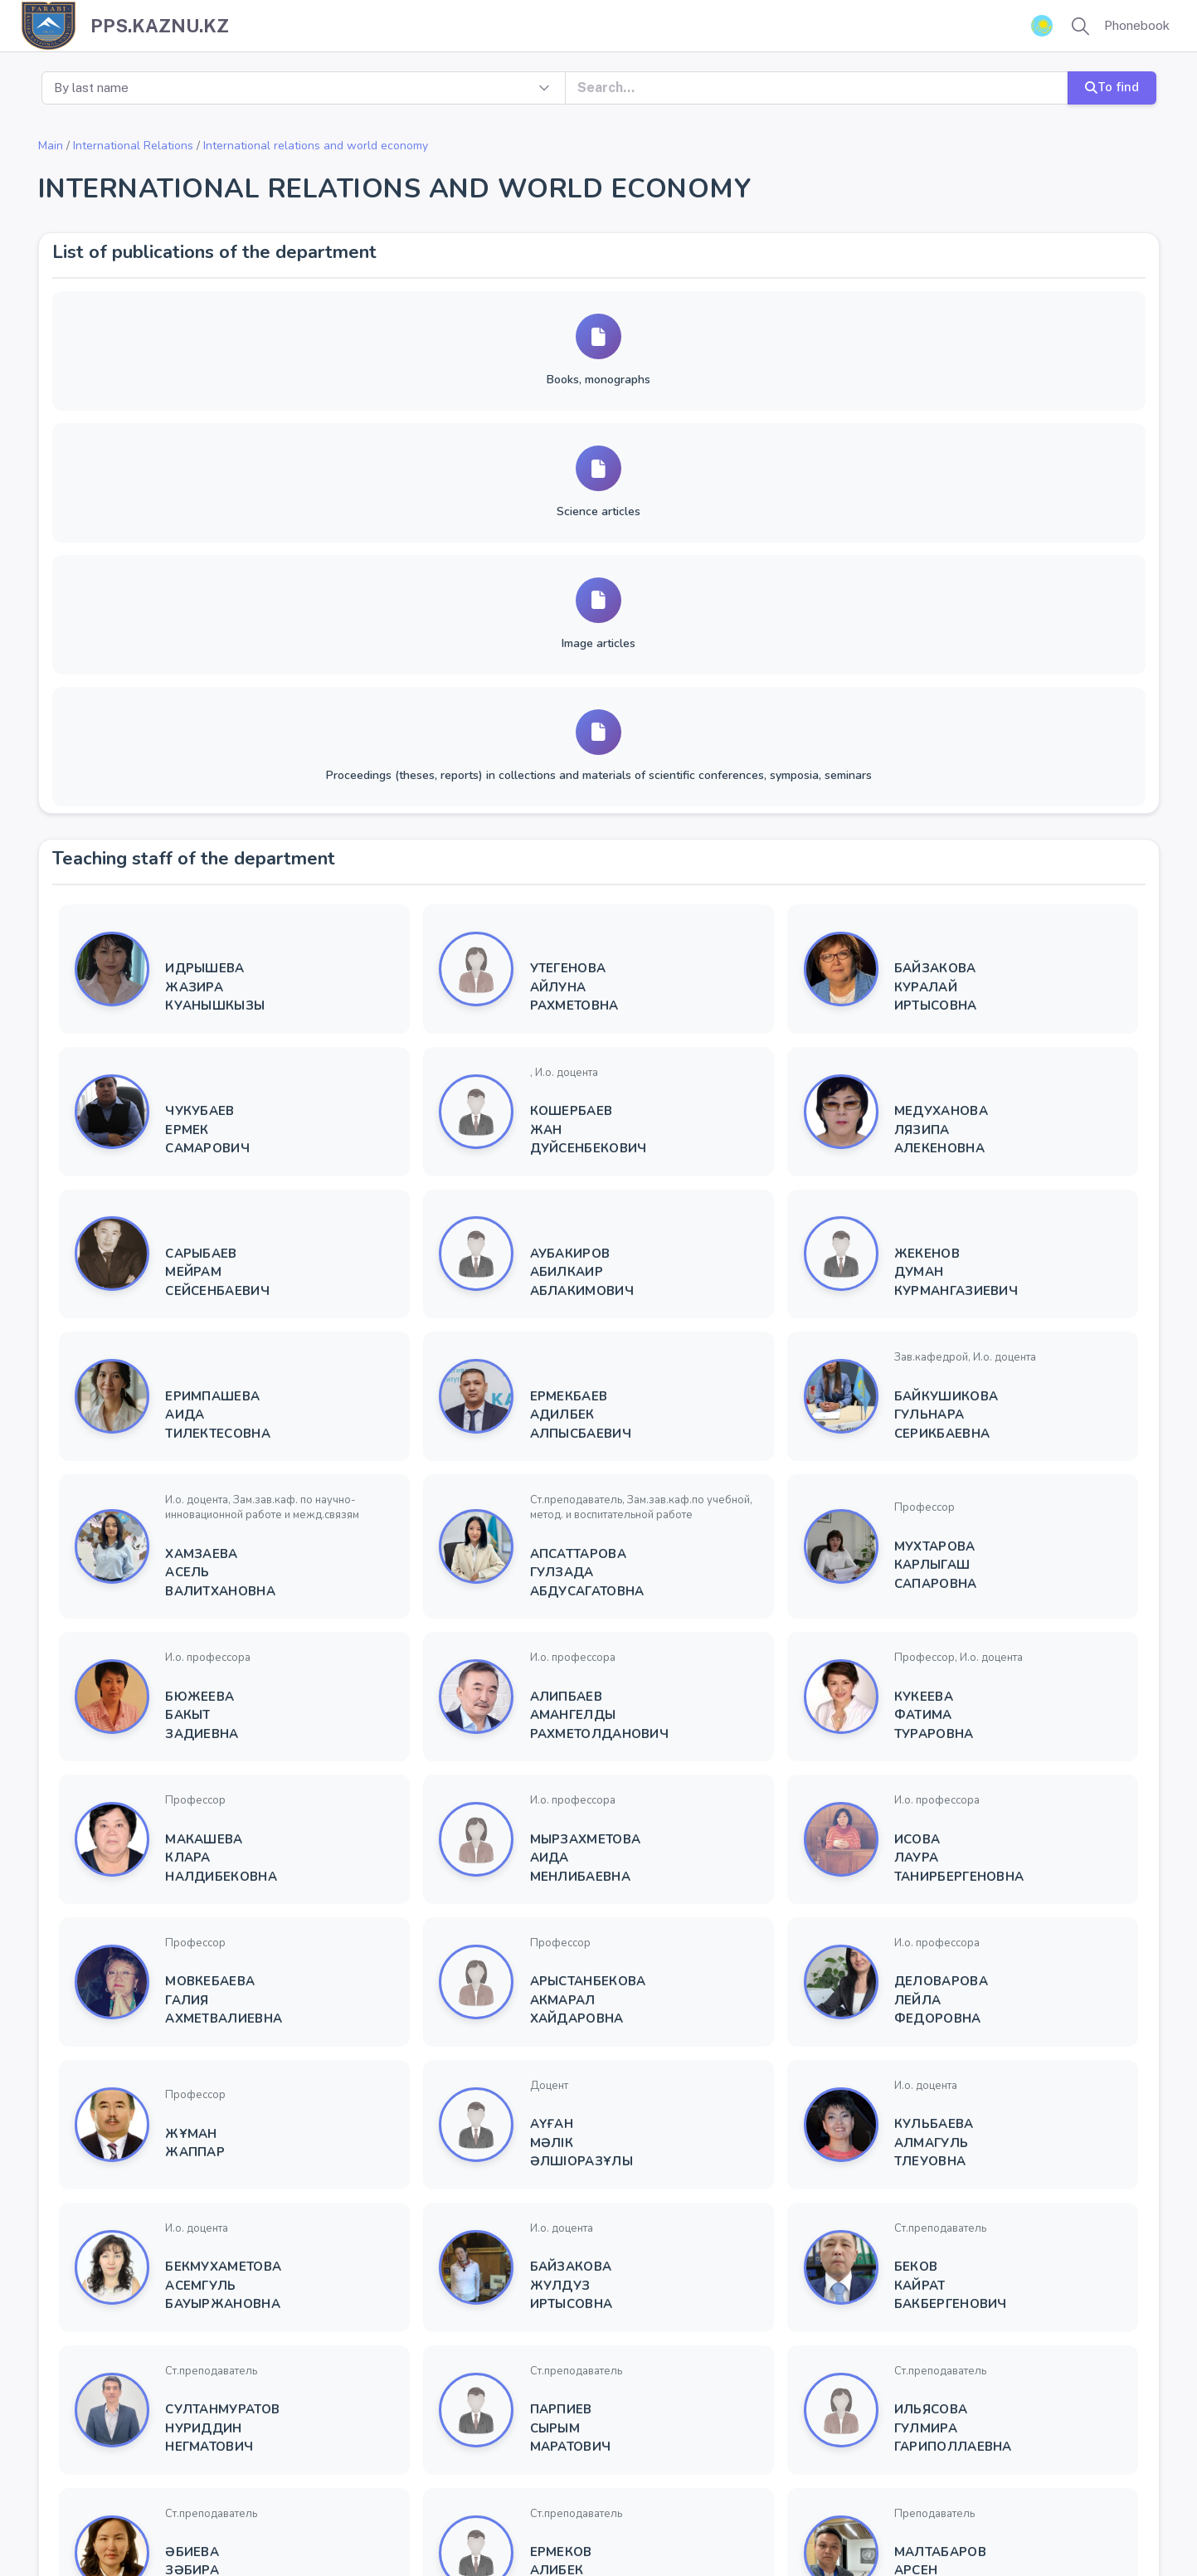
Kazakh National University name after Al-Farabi (231, 2524)
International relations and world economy (315, 145)
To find (1111, 87)
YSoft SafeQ (725, 2524)
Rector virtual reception (553, 2524)
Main (50, 145)
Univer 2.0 (449, 2524)
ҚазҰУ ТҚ (655, 2524)
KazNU (392, 2524)
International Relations (133, 145)
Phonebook (1137, 25)
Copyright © (55, 2524)
